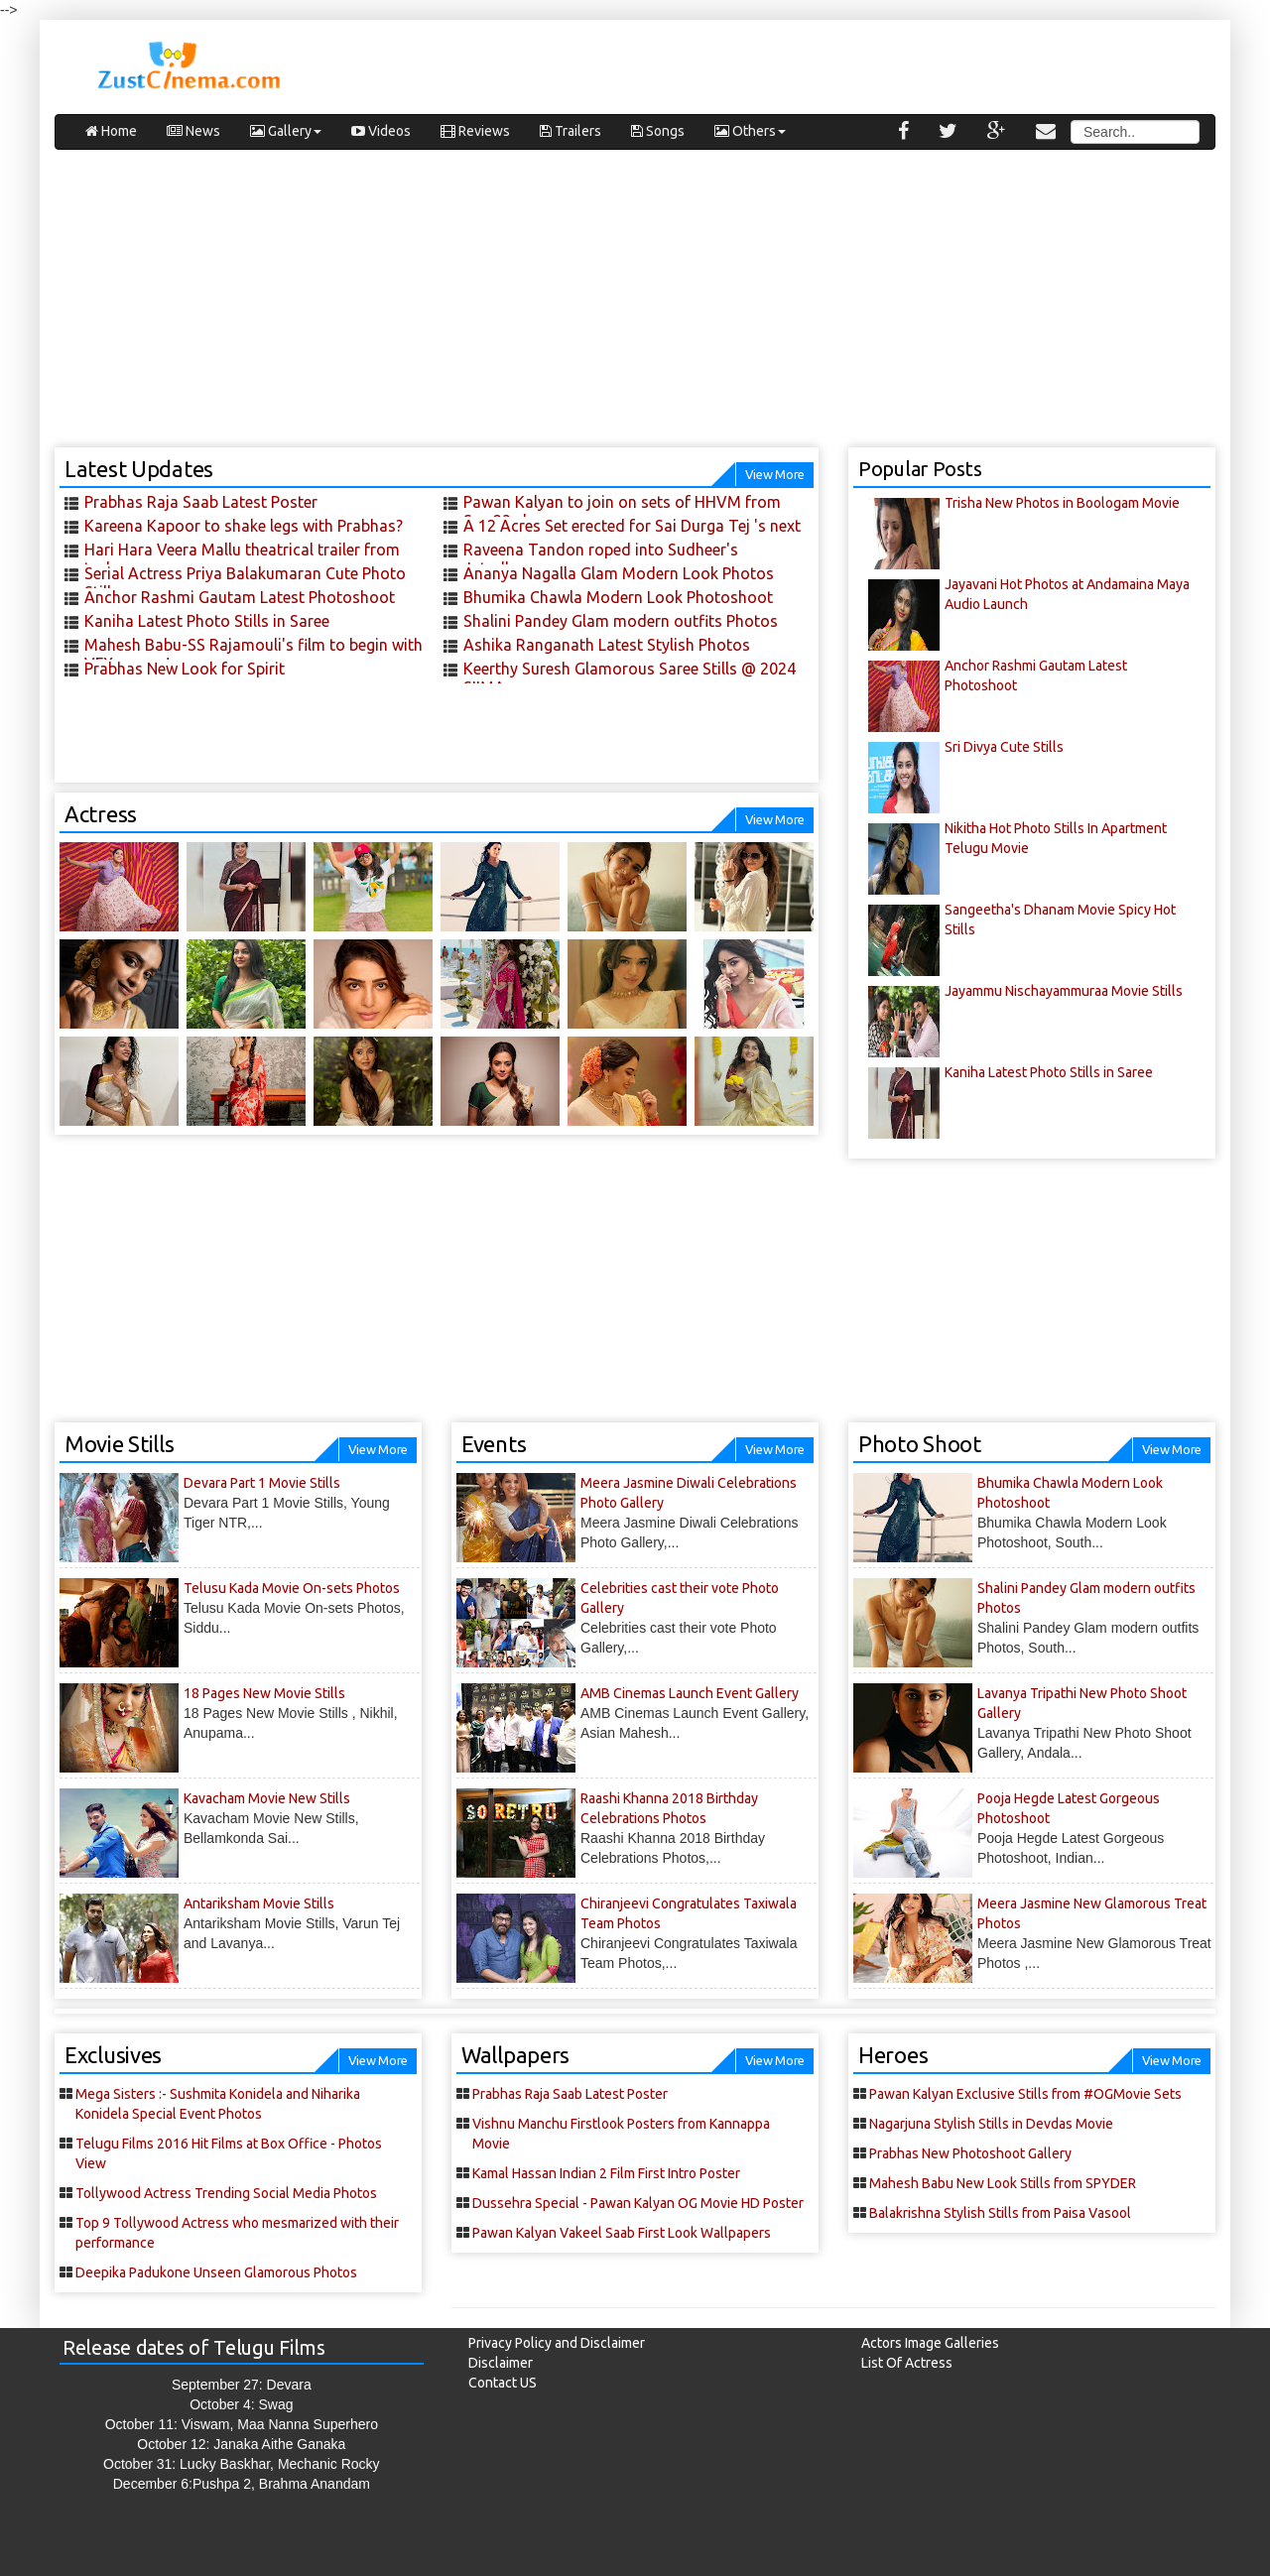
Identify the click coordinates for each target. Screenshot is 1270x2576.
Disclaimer (500, 2363)
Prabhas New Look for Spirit (184, 668)
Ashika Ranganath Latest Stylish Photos (606, 645)
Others (750, 131)
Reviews (475, 131)
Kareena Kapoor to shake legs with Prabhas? (243, 526)
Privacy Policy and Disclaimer (556, 2343)
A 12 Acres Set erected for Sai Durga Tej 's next (632, 526)
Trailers (570, 131)
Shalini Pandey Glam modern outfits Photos (620, 621)
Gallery (285, 131)
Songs (658, 131)
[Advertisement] (635, 308)
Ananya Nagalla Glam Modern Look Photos (618, 573)
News (193, 131)
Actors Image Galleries (930, 2343)
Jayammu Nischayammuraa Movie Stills (1064, 991)
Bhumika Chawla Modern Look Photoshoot (618, 597)
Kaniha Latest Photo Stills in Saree (206, 621)
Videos (381, 131)
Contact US (502, 2383)
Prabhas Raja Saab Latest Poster (201, 502)
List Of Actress (906, 2363)
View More (775, 474)
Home (111, 131)
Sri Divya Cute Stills (1004, 747)
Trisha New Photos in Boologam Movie (1062, 503)
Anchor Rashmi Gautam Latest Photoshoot (239, 597)
